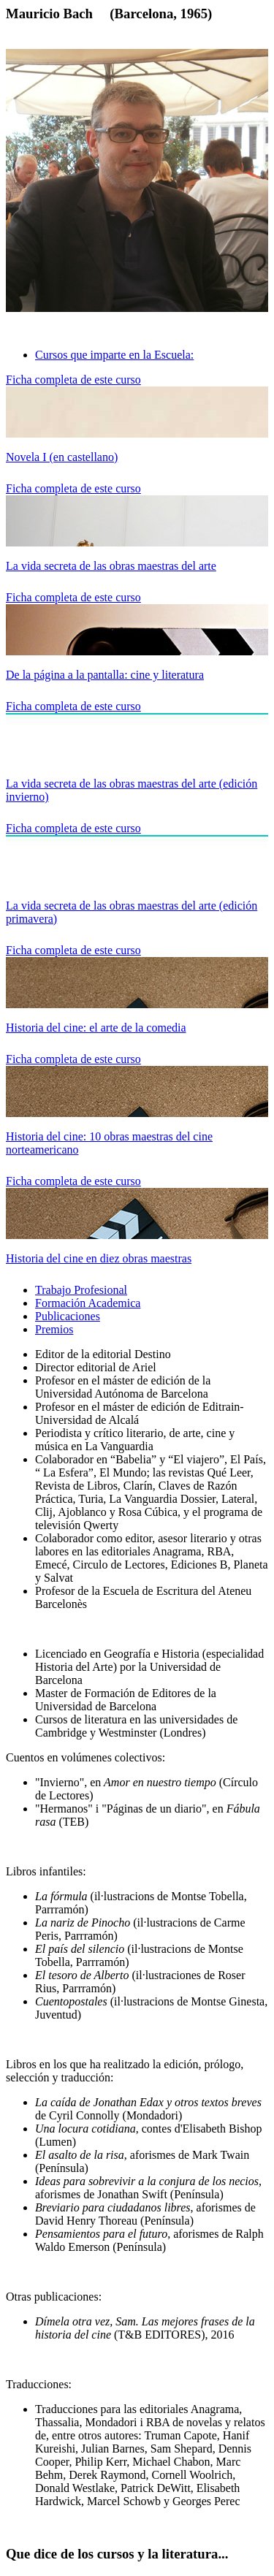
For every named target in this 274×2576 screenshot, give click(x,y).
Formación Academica (87, 1303)
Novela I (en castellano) (62, 457)
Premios (54, 1329)
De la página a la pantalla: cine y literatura (105, 674)
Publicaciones (67, 1316)
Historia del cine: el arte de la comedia (96, 1027)
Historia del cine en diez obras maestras (98, 1258)
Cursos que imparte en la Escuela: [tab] (114, 354)
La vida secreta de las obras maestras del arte (111, 566)
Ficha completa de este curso (73, 379)
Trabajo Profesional (81, 1290)
